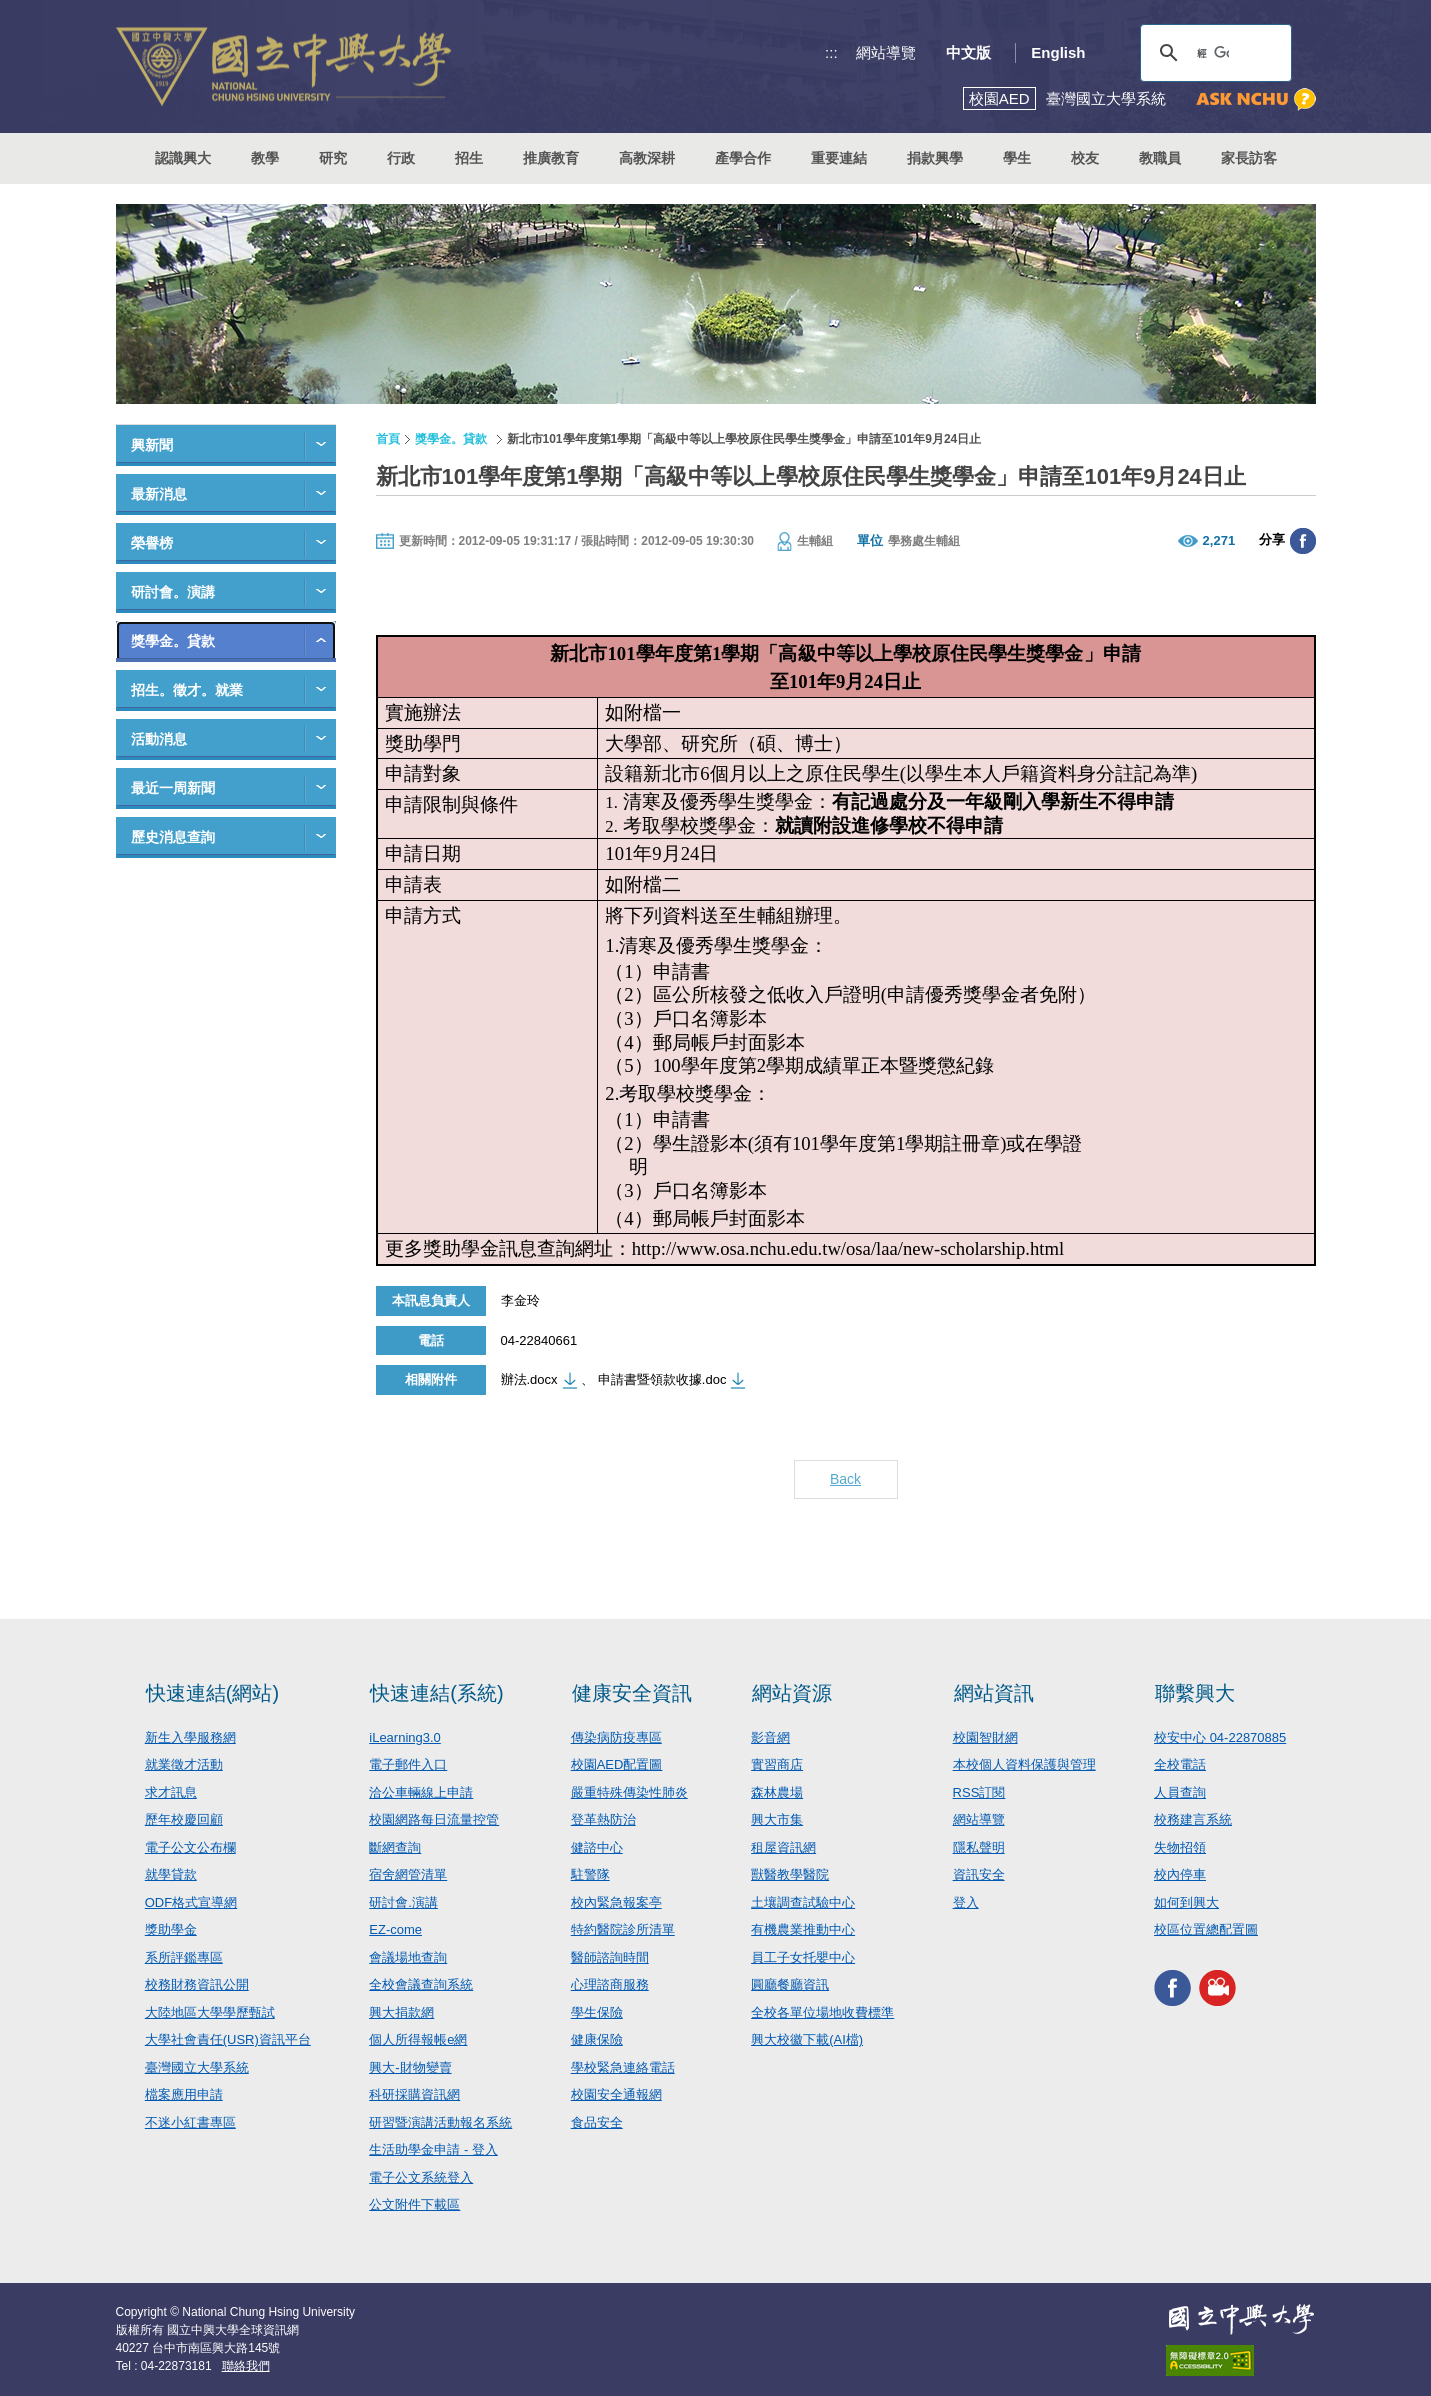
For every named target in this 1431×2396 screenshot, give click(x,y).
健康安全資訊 (632, 1693)
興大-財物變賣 (410, 2067)
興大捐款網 (401, 2012)
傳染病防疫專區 (616, 1737)
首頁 (388, 439)
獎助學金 (171, 1929)
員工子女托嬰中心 (803, 1957)
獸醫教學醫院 (790, 1874)
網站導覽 (886, 52)
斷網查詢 (395, 1847)
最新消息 (159, 494)
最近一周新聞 (173, 788)
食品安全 (597, 2122)
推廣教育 (551, 158)
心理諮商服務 (610, 1984)
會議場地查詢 (408, 1957)
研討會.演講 (403, 1902)
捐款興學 (935, 158)
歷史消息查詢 (173, 837)
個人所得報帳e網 (418, 2039)
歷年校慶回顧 (184, 1819)
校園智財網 (985, 1737)
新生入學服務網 (190, 1737)
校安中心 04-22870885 (1220, 1737)
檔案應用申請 (184, 2094)
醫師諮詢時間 (610, 1957)
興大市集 (777, 1819)
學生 (1017, 158)
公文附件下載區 (414, 2204)
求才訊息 (171, 1792)
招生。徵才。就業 (187, 690)
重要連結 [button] (839, 158)
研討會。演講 (173, 592)
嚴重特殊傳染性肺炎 (629, 1792)
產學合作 (743, 158)
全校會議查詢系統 (421, 1984)
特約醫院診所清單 (623, 1929)
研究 (333, 158)
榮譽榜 (152, 543)
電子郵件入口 (408, 1764)
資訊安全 (979, 1874)
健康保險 (597, 2039)
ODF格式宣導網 (191, 1902)
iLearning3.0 (405, 1737)
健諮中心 (597, 1847)
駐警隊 (590, 1874)
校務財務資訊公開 (197, 1984)
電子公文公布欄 (190, 1847)
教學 (265, 158)
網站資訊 (994, 1693)
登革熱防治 (603, 1819)
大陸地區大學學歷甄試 (210, 2012)
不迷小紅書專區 (190, 2122)
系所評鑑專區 (184, 1957)
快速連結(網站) (212, 1693)
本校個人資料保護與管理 (1024, 1764)
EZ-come (395, 1929)
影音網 (770, 1737)
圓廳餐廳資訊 (790, 1984)
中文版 (968, 52)
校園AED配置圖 (617, 1764)
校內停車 (1180, 1874)
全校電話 (1180, 1764)
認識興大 (183, 158)
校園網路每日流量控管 (434, 1819)
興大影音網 (1217, 1988)
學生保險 (597, 2012)
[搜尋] (1213, 53)
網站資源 (792, 1693)
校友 (1085, 158)
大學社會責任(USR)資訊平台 (228, 2039)
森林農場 (777, 1792)
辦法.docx (529, 1379)
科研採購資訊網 (414, 2094)
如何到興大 (1186, 1902)
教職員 (1160, 158)
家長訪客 (1249, 158)
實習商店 (777, 1764)
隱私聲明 (979, 1847)
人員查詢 (1180, 1792)
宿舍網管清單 (408, 1874)
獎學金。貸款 (173, 641)
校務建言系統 (1193, 1819)
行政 (401, 158)
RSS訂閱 (979, 1792)
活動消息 (159, 739)
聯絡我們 (246, 2366)
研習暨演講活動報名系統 (440, 2122)
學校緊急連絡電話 (623, 2067)
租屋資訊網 (783, 1847)
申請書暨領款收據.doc (662, 1379)
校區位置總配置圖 (1206, 1929)
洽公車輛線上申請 (421, 1792)
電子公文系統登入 (421, 2177)
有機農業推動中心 (803, 1929)
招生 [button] (469, 158)
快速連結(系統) (436, 1693)
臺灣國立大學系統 (197, 2067)
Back (845, 1479)
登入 (966, 1902)
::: (831, 52)
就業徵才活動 (184, 1764)
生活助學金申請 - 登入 (433, 2149)
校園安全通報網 (616, 2094)
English (1058, 52)
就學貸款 (171, 1874)
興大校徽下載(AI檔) (807, 2039)
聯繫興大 (1195, 1693)
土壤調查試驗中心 (803, 1902)
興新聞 (152, 445)
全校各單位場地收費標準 (822, 2012)
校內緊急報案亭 (616, 1902)
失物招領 (1180, 1847)
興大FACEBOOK (1172, 1988)
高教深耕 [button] (647, 158)
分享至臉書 (1303, 541)
